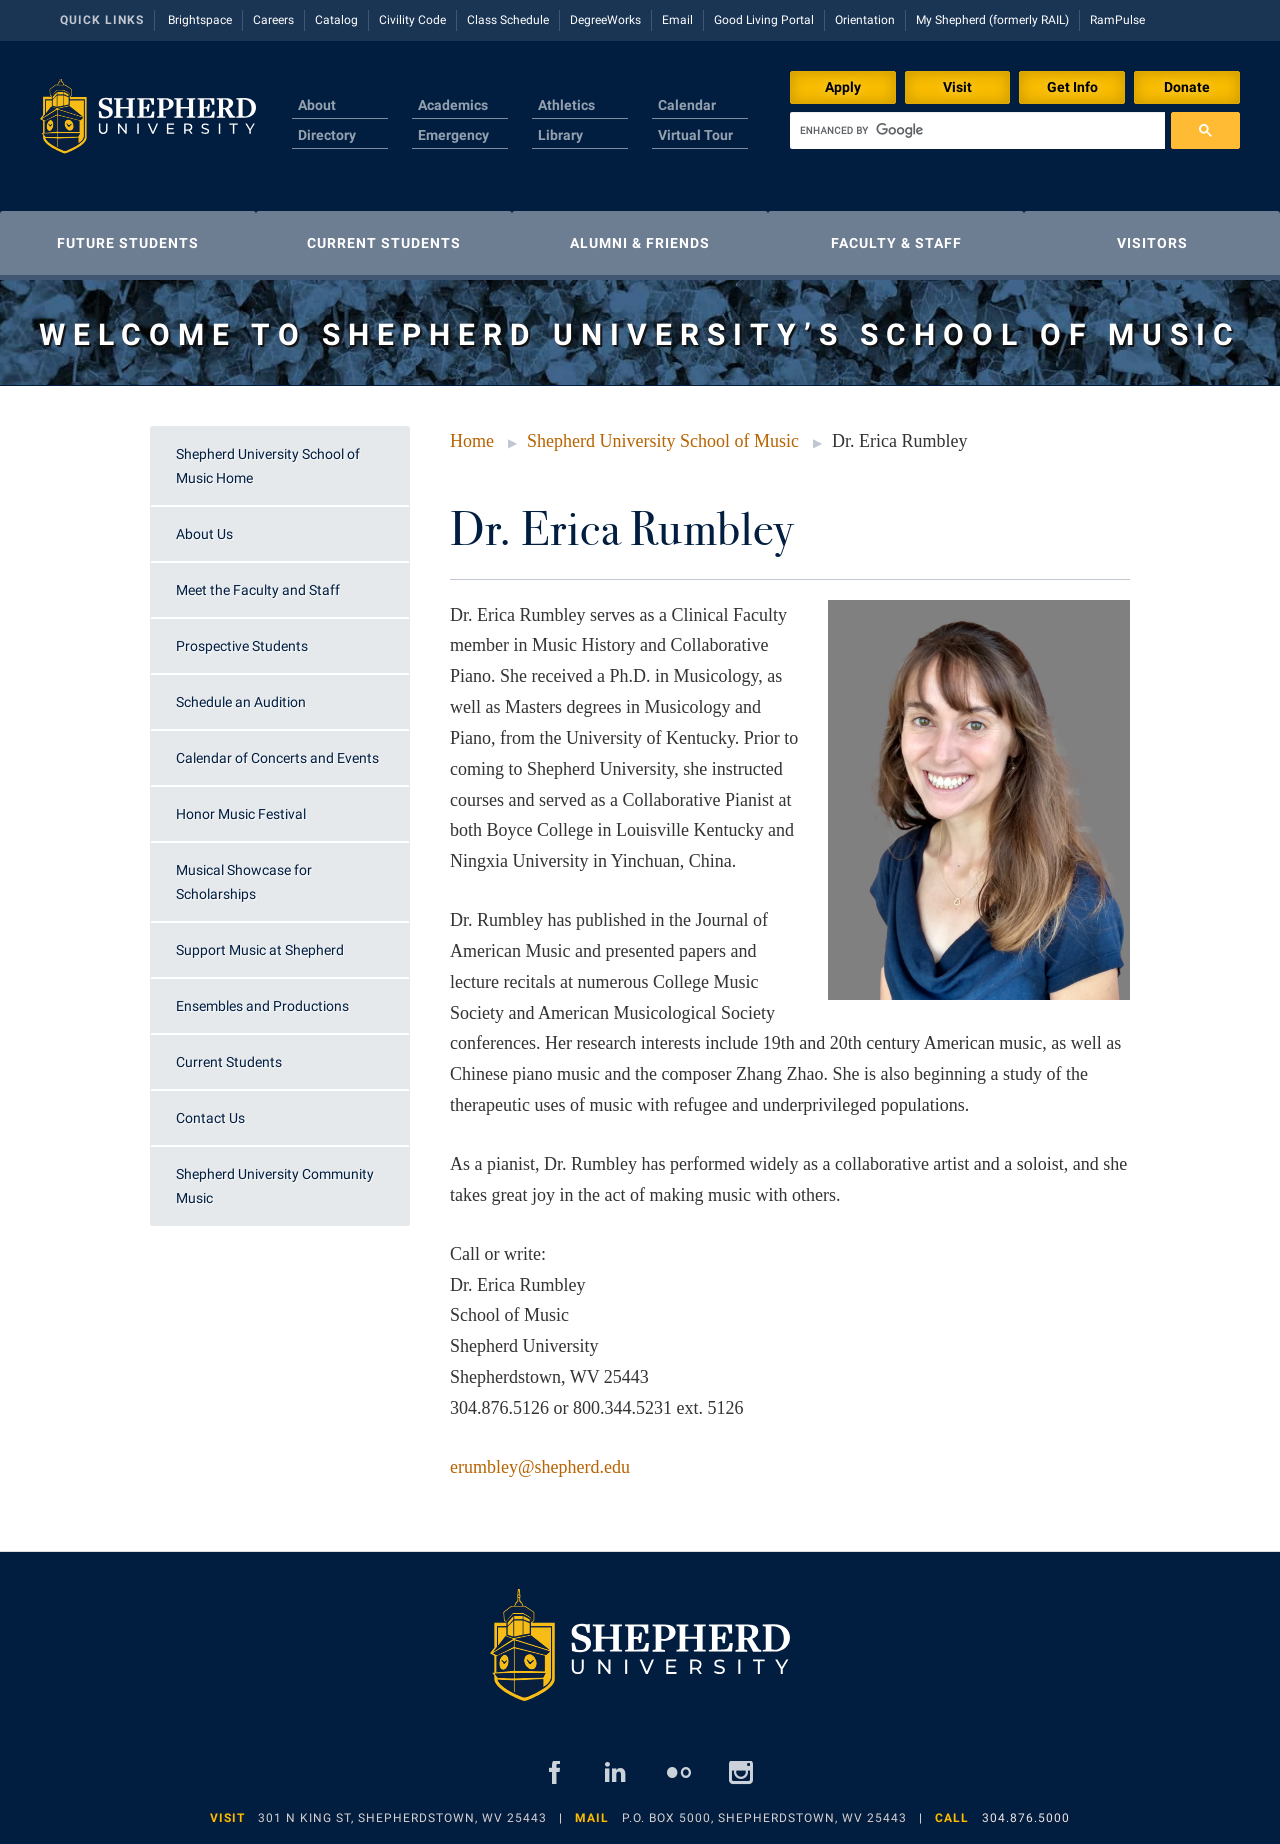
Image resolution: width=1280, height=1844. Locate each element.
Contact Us (210, 1118)
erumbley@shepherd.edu (540, 1467)
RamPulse (1117, 20)
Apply (843, 87)
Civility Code (412, 20)
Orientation (865, 20)
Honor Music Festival (241, 814)
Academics (453, 105)
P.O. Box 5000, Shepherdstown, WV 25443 (764, 1818)
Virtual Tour (695, 135)
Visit (957, 87)
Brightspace (200, 20)
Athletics (566, 105)
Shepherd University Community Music (275, 1186)
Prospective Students (242, 646)
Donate (1187, 87)
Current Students (229, 1062)
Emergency (453, 135)
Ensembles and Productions (262, 1006)
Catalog (336, 20)
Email (677, 20)
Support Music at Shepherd (260, 950)
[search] (977, 130)
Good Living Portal (764, 20)
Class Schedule (508, 20)
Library (560, 135)
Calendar (687, 105)
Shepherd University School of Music (663, 441)
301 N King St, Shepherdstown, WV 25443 (402, 1818)
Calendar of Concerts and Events (277, 758)
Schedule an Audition (241, 702)
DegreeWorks (605, 20)
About (317, 105)
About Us (204, 534)
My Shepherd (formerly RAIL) (992, 20)
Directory (327, 135)
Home (472, 441)
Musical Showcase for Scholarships (244, 882)
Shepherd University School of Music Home (268, 466)
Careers (273, 20)
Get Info (1072, 87)
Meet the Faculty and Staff (258, 590)
